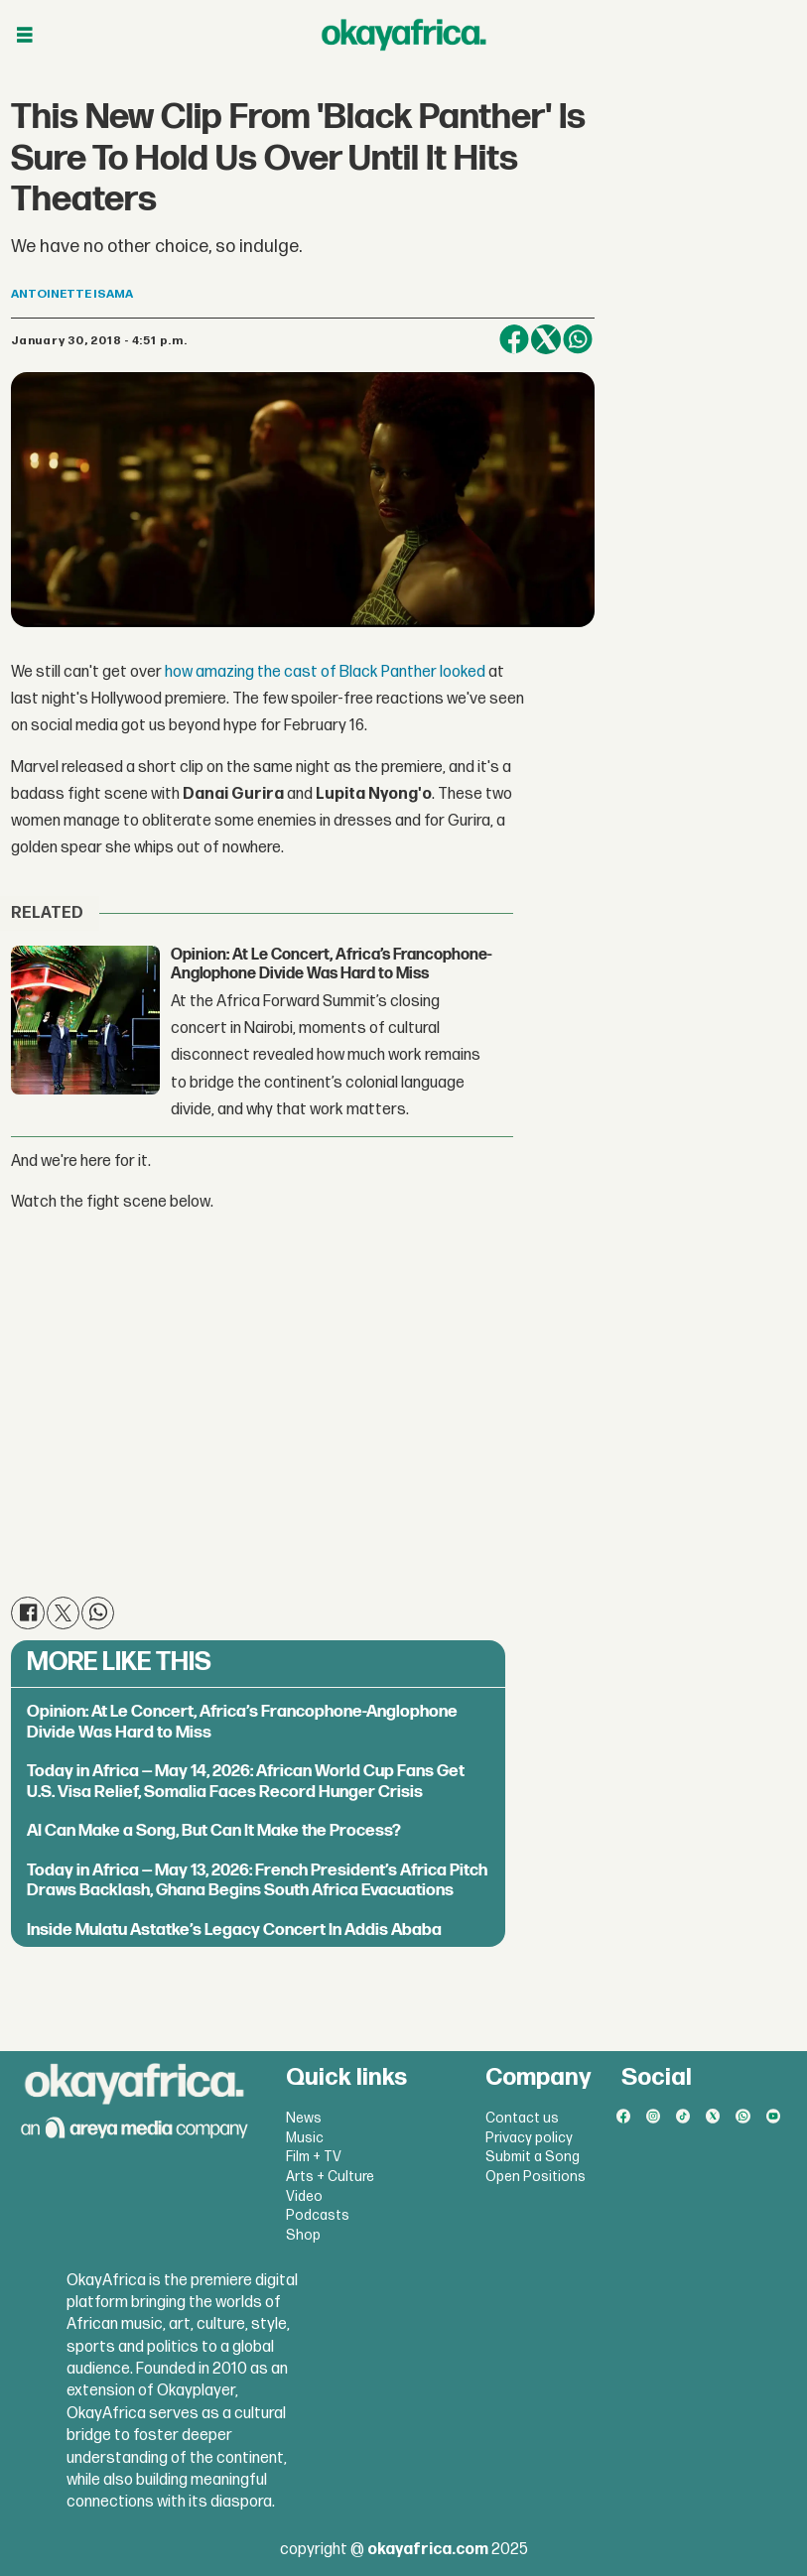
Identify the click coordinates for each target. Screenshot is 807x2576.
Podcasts (317, 2215)
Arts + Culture (330, 2176)
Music (305, 2137)
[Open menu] (25, 35)
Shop (303, 2235)
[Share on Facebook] (514, 339)
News (304, 2118)
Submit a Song (532, 2156)
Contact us (522, 2118)
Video (304, 2196)
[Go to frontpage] (404, 35)
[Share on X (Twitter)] (546, 339)
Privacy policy (529, 2137)
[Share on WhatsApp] (578, 339)
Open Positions (535, 2176)
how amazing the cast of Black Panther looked (325, 672)
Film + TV (313, 2156)
